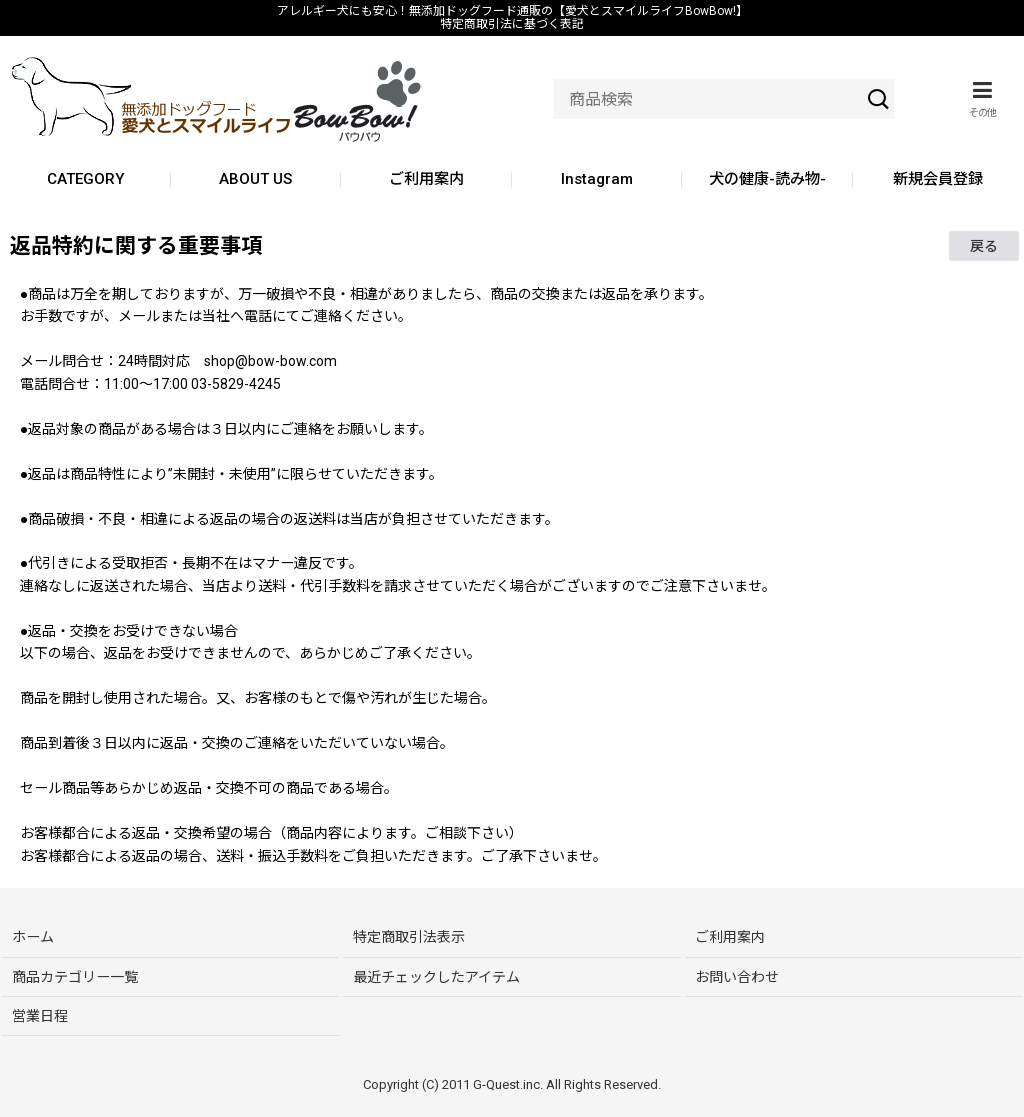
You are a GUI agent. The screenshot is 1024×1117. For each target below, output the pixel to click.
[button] (982, 99)
